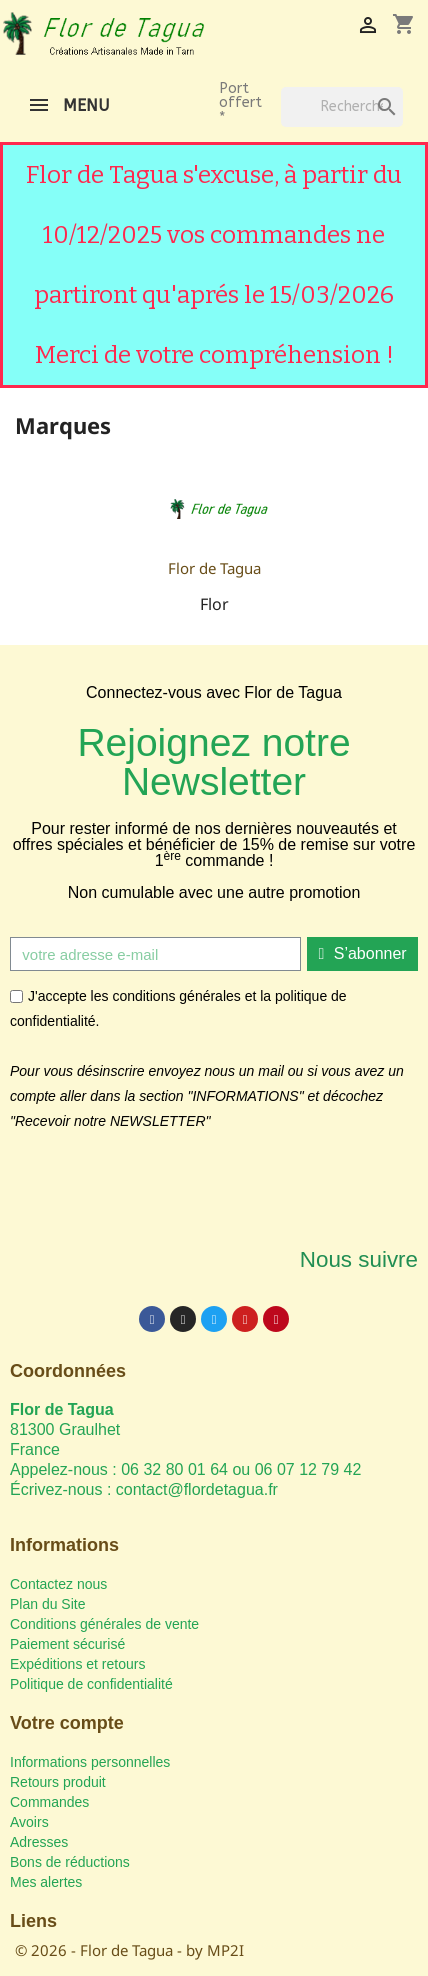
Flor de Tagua (214, 568)
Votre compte (67, 1723)
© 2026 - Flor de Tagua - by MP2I (129, 1950)
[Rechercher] (342, 107)
